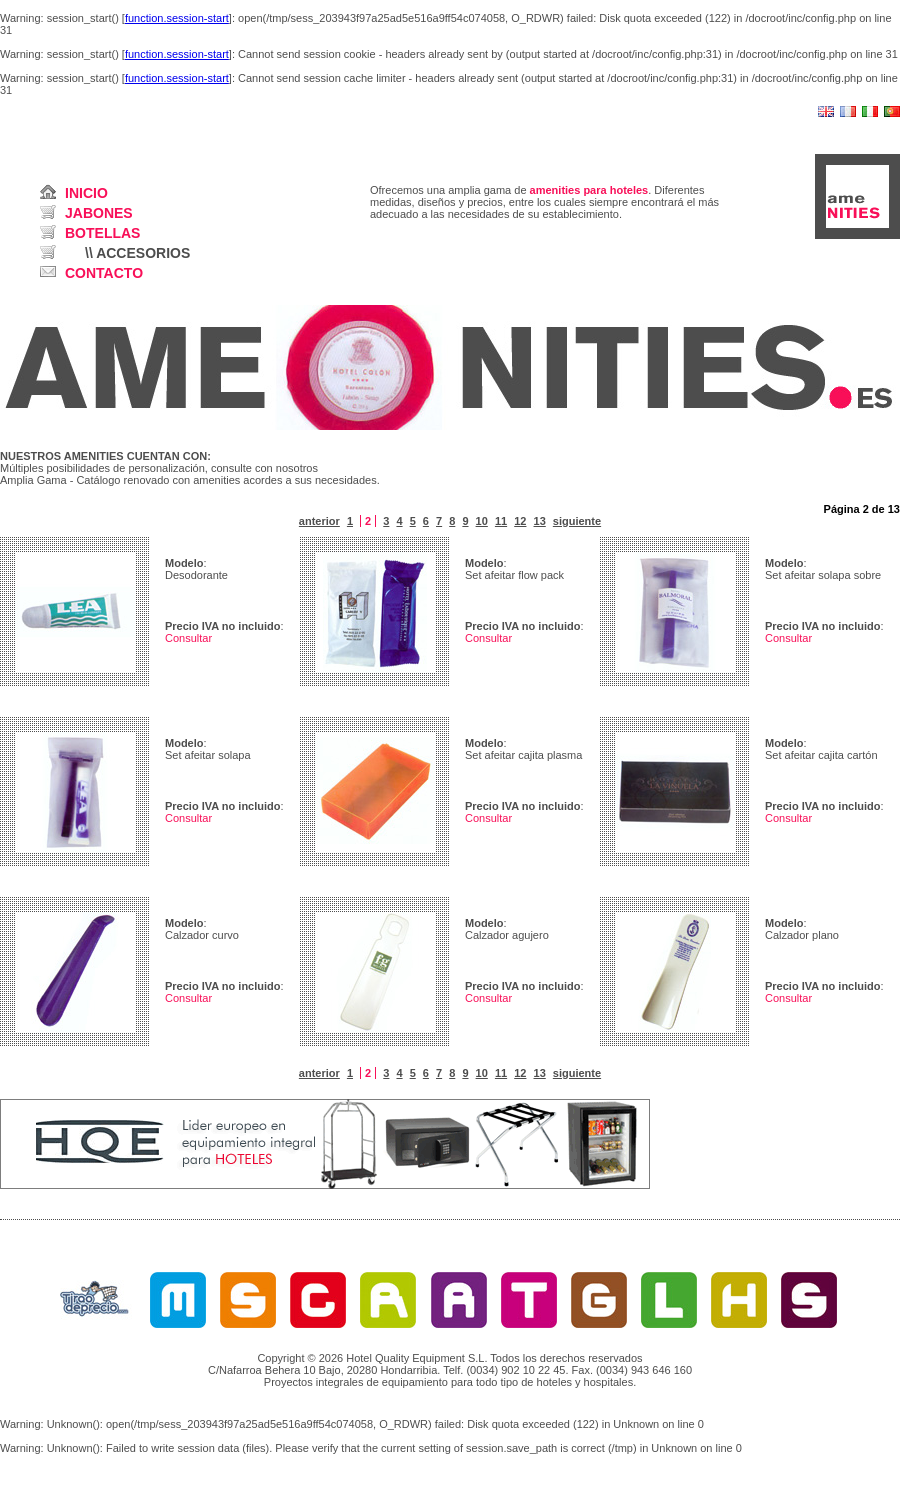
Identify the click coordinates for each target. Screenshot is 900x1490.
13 (540, 521)
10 (482, 521)
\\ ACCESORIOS (137, 253)
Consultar (188, 638)
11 (501, 521)
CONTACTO (104, 273)
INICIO (86, 193)
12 (520, 521)
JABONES (99, 213)
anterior (319, 521)
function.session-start (177, 18)
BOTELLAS (102, 233)
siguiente (577, 521)
